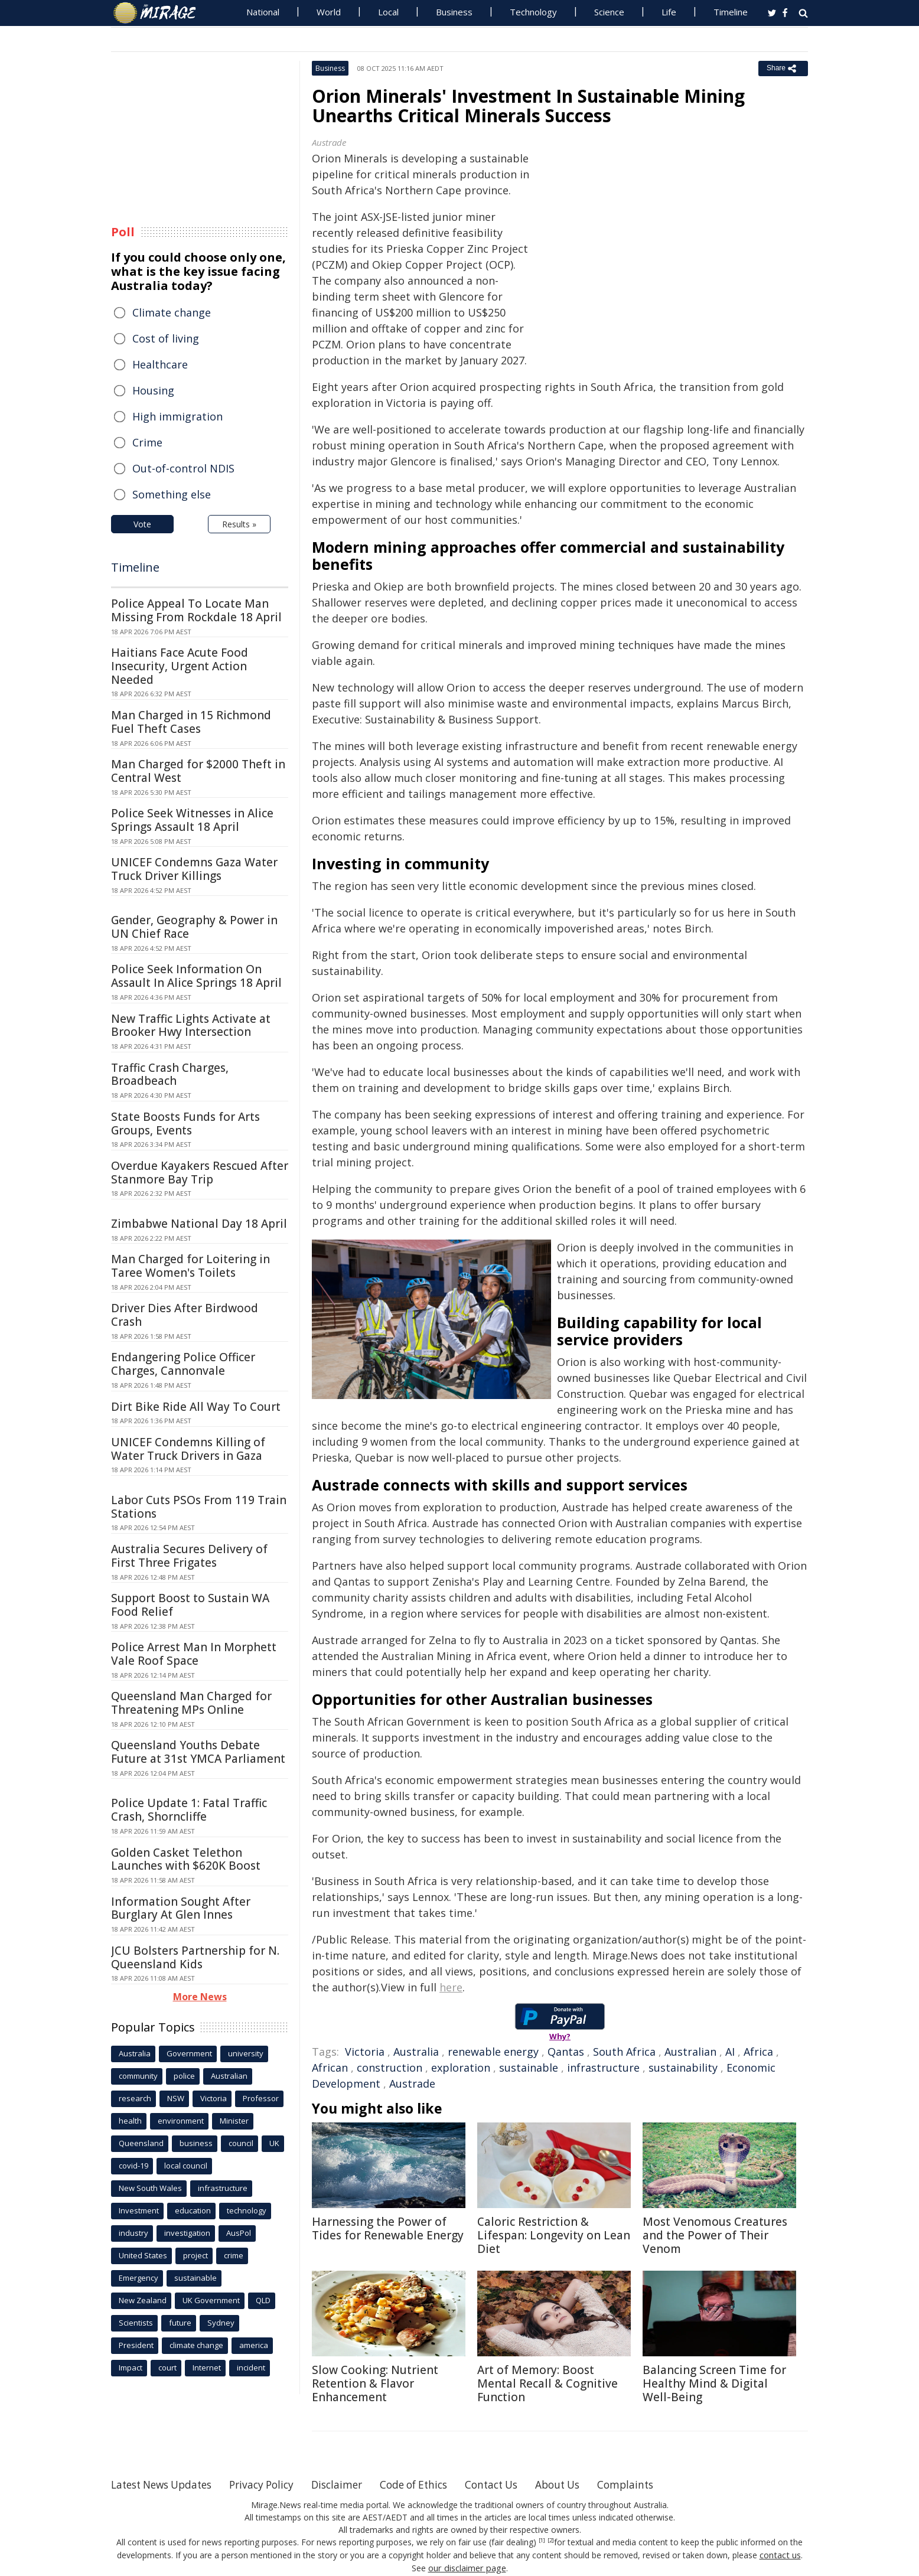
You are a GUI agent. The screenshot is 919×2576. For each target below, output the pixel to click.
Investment (139, 2210)
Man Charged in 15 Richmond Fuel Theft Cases (191, 721)
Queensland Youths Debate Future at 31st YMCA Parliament (198, 1751)
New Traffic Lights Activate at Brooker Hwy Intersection (191, 1025)
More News (200, 1996)
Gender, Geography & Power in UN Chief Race (194, 926)
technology (246, 2210)
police (184, 2075)
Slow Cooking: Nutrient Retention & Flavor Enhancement (375, 2383)
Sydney (220, 2322)
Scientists (136, 2322)
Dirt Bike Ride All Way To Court (196, 1406)
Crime (147, 442)
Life (668, 12)
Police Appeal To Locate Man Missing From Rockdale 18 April (196, 610)
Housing (153, 390)
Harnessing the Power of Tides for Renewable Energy (388, 2228)
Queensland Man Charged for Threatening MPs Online (191, 1702)
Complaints (656, 2484)
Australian (690, 2052)
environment (181, 2120)
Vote (142, 524)
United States (143, 2255)
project (195, 2255)
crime (233, 2255)
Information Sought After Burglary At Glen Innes (180, 1908)
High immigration (177, 416)
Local (388, 12)
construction (389, 2067)
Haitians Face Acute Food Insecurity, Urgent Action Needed (179, 666)
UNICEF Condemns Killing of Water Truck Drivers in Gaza (188, 1448)
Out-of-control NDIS (183, 468)
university (245, 2053)
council (241, 2143)
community (138, 2075)
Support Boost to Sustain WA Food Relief (190, 1604)
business (196, 2143)
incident (251, 2367)
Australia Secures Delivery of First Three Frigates (189, 1555)
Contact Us (515, 2484)
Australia (416, 2052)
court (167, 2367)
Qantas (566, 2052)
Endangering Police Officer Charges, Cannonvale (183, 1363)
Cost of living (165, 338)
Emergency (138, 2277)
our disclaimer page (466, 2566)
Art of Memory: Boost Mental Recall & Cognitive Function (547, 2383)
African (330, 2067)
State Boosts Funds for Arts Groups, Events (185, 1123)
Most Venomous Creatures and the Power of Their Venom (715, 2235)
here (450, 1987)
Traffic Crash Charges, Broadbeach (170, 1074)
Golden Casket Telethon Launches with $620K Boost (185, 1859)
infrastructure (603, 2067)
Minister (234, 2120)
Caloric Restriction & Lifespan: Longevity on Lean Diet (553, 2235)
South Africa (624, 2052)
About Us (585, 2484)
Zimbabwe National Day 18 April (199, 1223)
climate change (196, 2345)
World (329, 12)
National (262, 12)
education (193, 2210)
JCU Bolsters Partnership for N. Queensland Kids (195, 1957)
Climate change (171, 312)
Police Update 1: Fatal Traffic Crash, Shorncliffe (189, 1809)
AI (730, 2052)
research (135, 2098)
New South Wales (150, 2188)
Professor (261, 2098)
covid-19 (133, 2165)
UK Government (211, 2300)
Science (609, 12)
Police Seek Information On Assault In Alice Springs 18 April (196, 975)
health (130, 2120)
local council (185, 2165)
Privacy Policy (273, 2484)
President (136, 2345)
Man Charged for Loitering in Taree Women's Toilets (190, 1265)
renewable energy (493, 2052)
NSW (175, 2098)
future (180, 2322)
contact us (780, 2554)
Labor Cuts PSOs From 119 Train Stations (198, 1506)
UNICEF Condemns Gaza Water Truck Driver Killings (194, 869)
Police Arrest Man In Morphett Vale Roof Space (193, 1653)
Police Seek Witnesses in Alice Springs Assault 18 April (192, 820)
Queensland (141, 2143)
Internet (207, 2367)
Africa (758, 2052)
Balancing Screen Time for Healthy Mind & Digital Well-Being (714, 2383)
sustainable (528, 2067)
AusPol (238, 2233)
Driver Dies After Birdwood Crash (184, 1314)
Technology (533, 12)
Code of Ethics (432, 2484)
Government (189, 2053)
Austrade (412, 2083)
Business (454, 12)
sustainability (683, 2067)
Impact (130, 2367)
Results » (239, 524)
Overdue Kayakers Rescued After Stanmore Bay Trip (199, 1172)
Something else (171, 494)
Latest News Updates (166, 2484)
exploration (460, 2067)
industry (133, 2233)
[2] (551, 2540)
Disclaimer (352, 2484)
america (253, 2345)
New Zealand (143, 2300)
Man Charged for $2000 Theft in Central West (198, 771)
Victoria (364, 2052)
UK (274, 2143)
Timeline (730, 12)
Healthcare (160, 364)
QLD (263, 2300)
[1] (542, 2540)
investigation (187, 2233)
